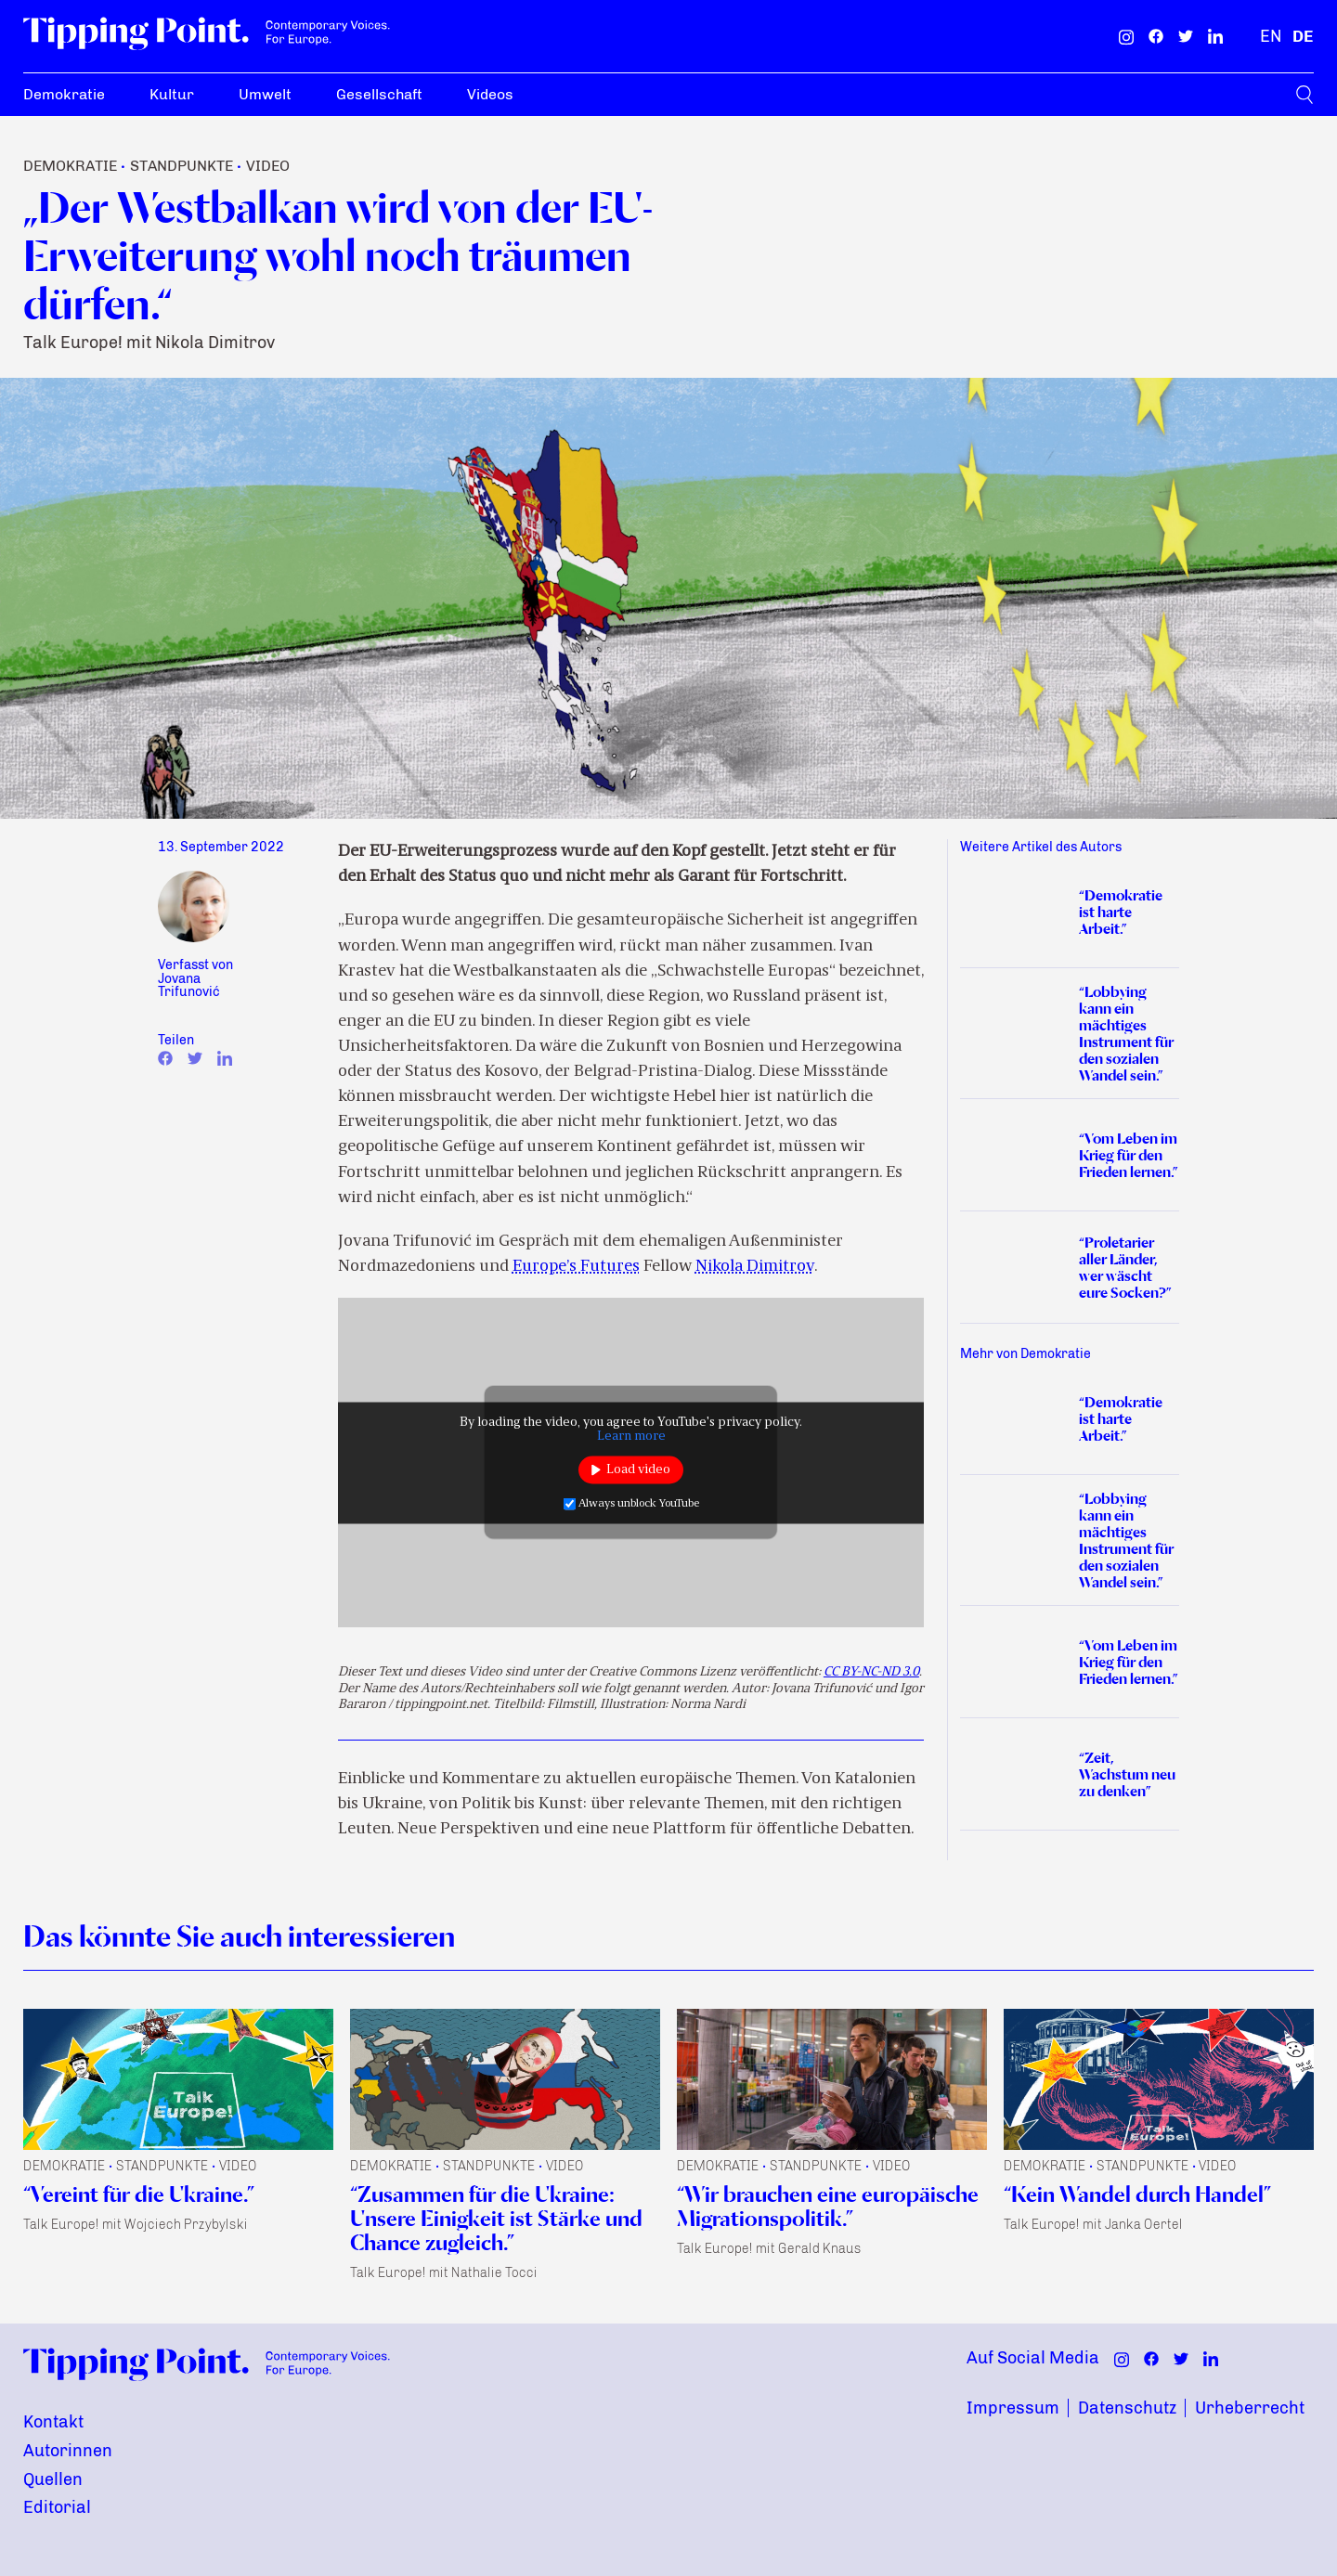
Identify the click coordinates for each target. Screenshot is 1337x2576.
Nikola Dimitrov (754, 1266)
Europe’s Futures (576, 1266)
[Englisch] (1270, 36)
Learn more (631, 1436)
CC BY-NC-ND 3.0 (871, 1672)
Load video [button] (638, 1470)
